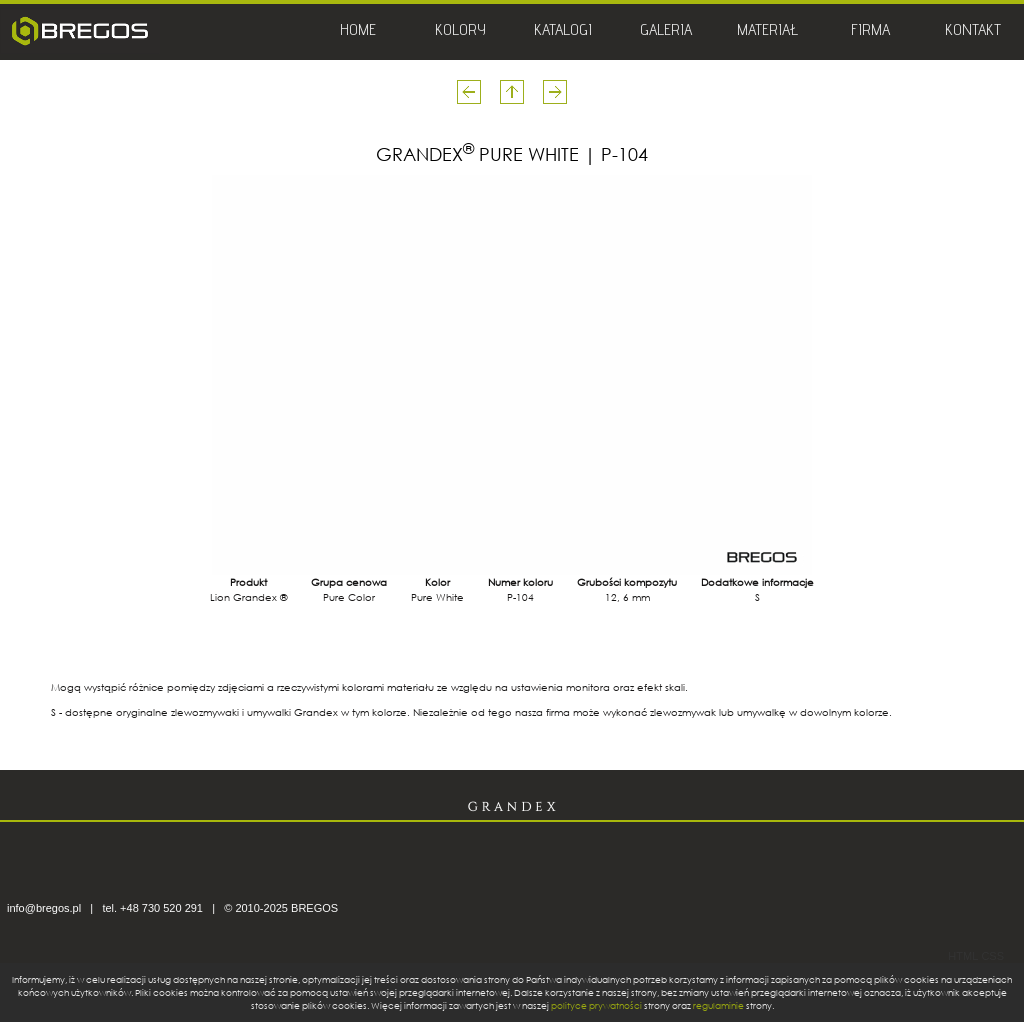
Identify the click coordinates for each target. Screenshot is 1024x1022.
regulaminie (718, 1005)
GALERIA (666, 32)
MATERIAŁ (767, 32)
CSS (992, 956)
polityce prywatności (596, 1005)
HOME (358, 32)
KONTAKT (973, 32)
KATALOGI (563, 32)
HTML (963, 956)
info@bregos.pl (44, 908)
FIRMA (870, 32)
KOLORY (460, 32)
